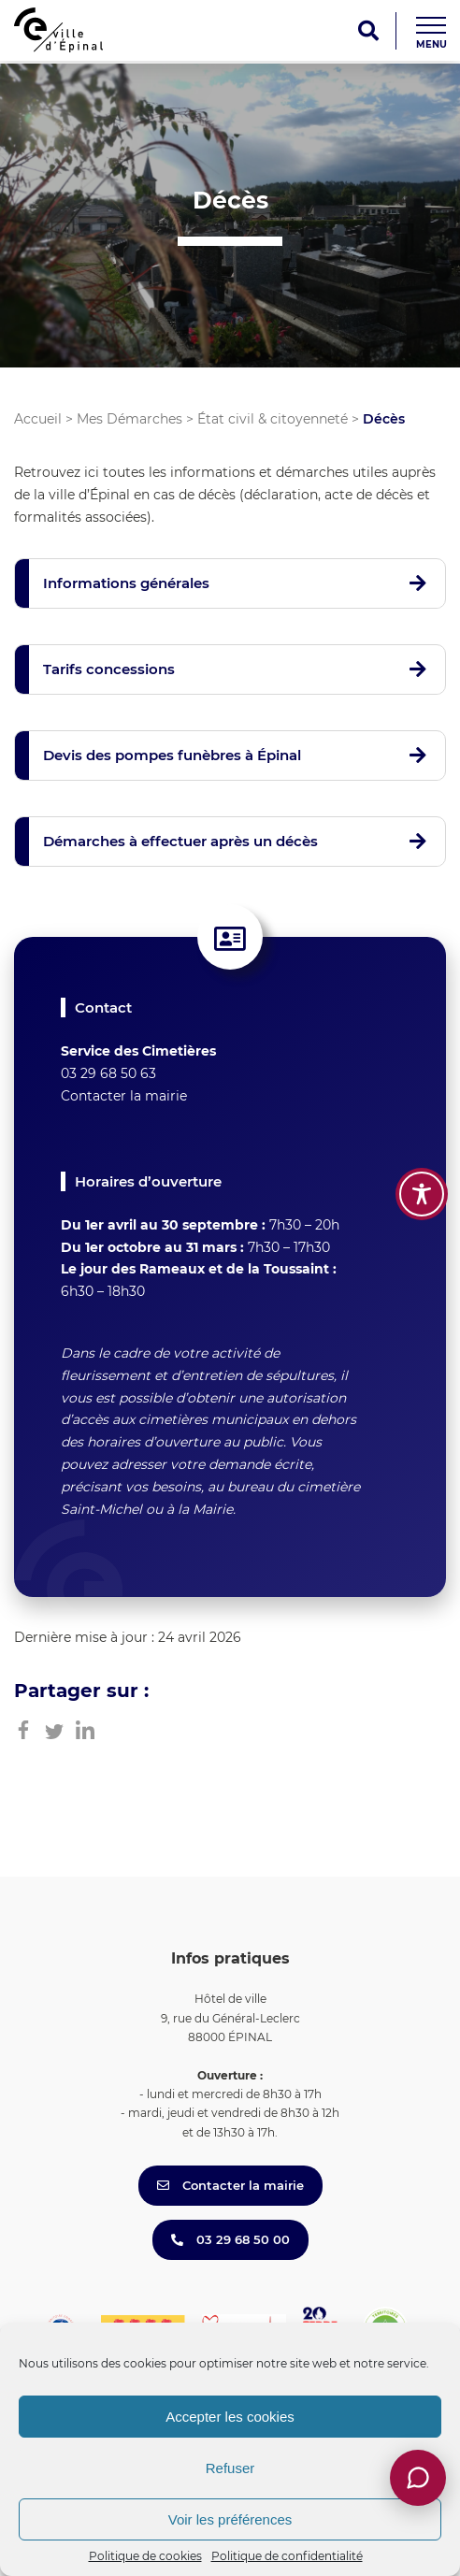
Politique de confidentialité (287, 2556)
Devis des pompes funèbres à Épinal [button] (172, 755)
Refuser (230, 2468)
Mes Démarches (129, 418)
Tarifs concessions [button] (109, 669)
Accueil (38, 418)
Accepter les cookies (230, 2417)
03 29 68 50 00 (230, 2239)
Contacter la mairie (124, 1095)
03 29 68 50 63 (108, 1073)
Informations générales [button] (126, 583)
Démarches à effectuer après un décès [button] (180, 841)
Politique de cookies (145, 2556)
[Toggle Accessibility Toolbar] (421, 1194)
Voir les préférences (230, 2519)
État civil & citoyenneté (272, 418)
